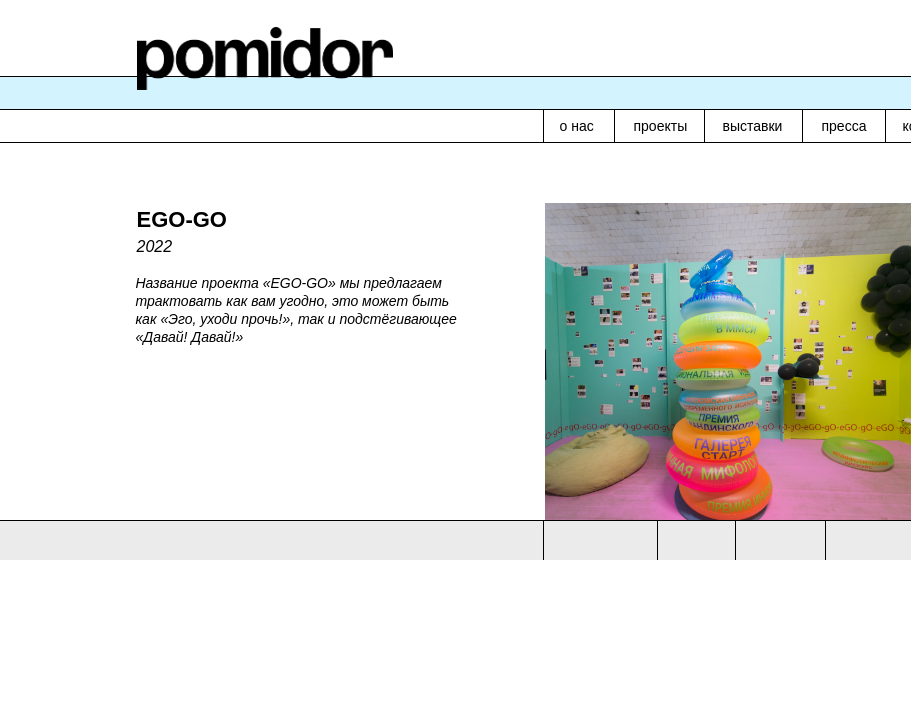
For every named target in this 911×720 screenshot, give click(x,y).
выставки (753, 126)
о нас (577, 126)
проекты (661, 126)
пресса (844, 126)
